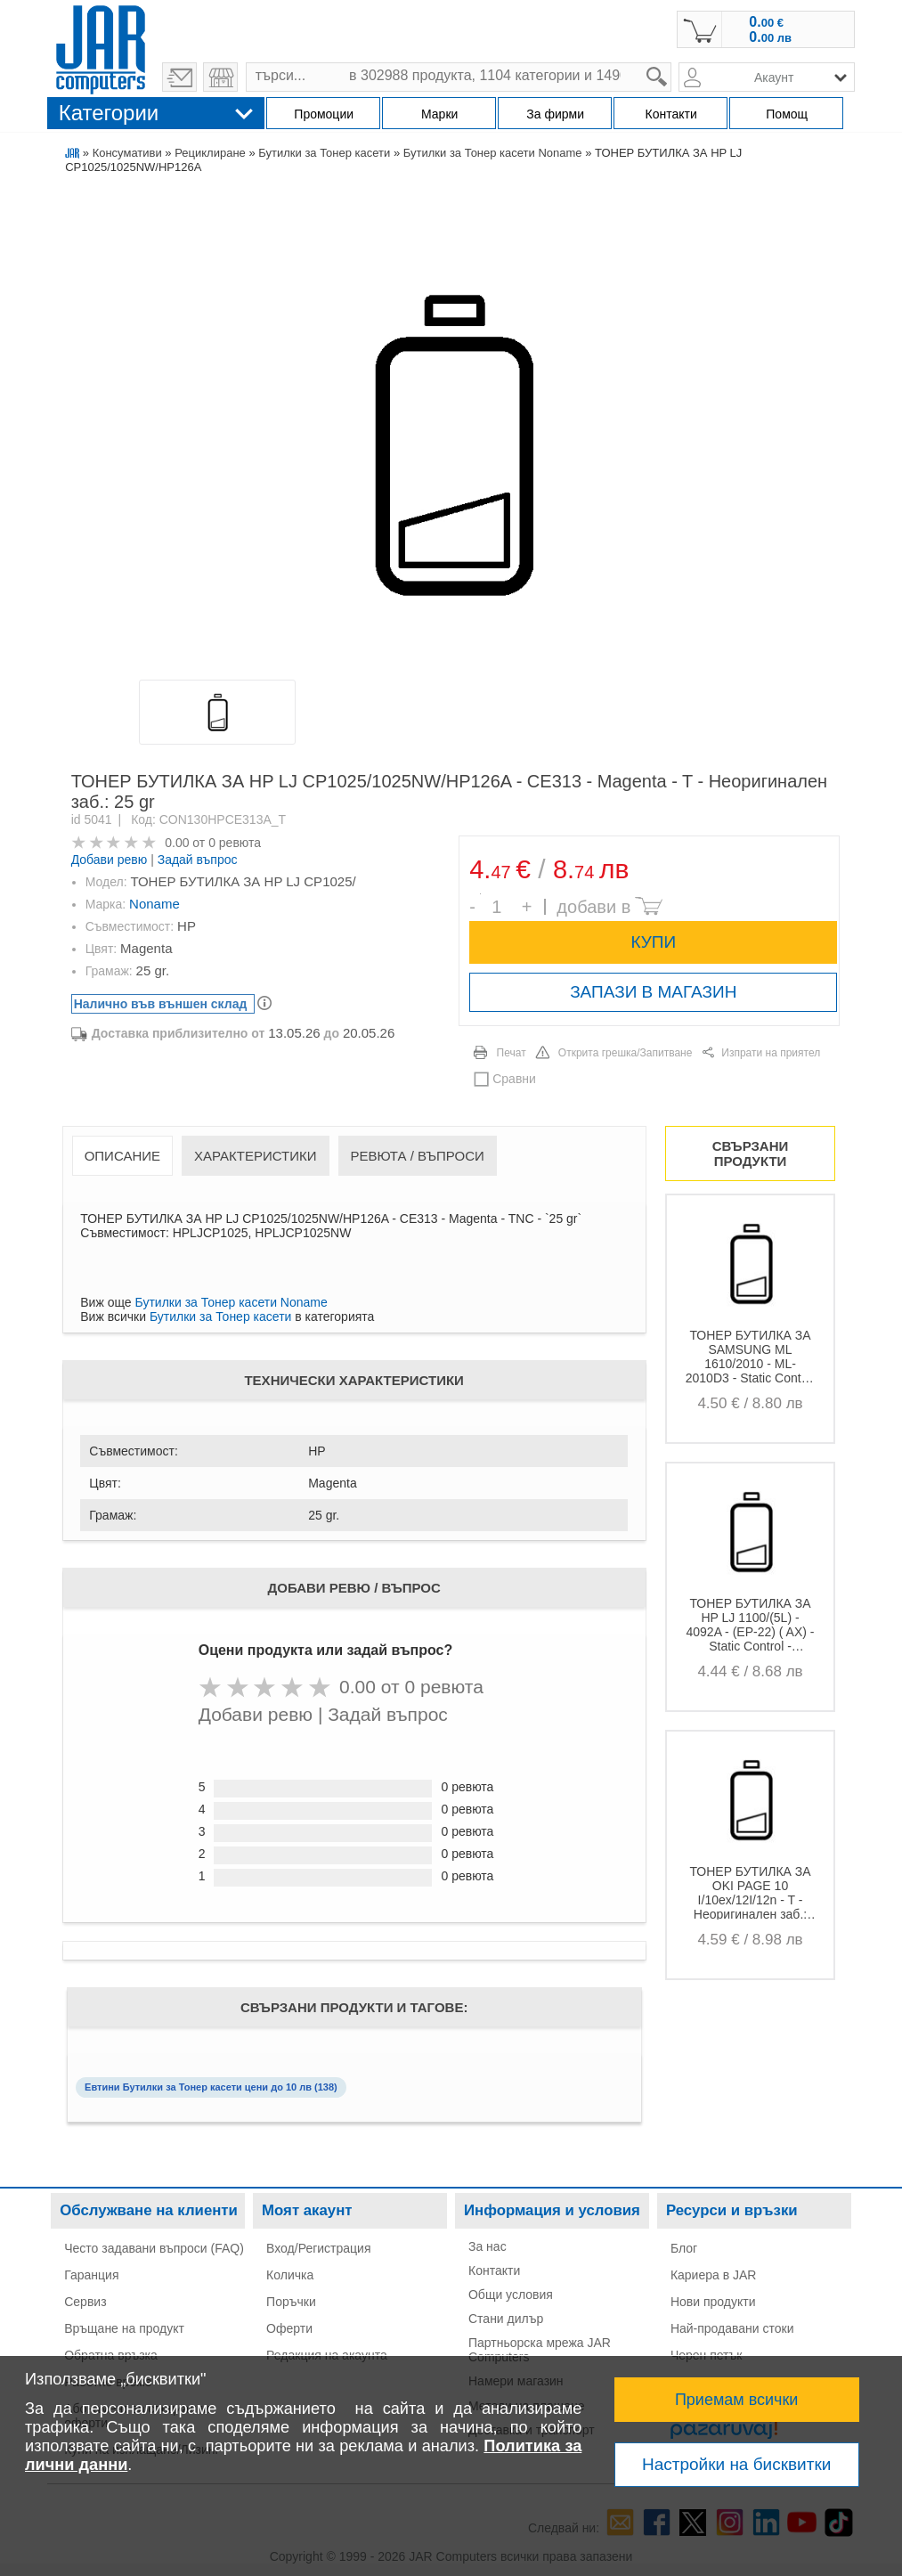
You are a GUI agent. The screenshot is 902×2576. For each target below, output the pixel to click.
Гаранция (91, 2275)
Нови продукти (713, 2302)
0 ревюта (234, 843)
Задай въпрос (198, 859)
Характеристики (255, 1155)
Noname (154, 903)
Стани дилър (505, 2318)
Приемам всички (737, 2400)
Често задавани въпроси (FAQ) (154, 2248)
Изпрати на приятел (770, 1053)
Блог (683, 2248)
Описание (122, 1155)
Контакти (494, 2270)
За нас (487, 2246)
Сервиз (85, 2302)
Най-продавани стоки (732, 2328)
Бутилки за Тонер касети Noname (492, 152)
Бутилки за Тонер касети (324, 152)
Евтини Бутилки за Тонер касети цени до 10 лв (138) (211, 2087)
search (671, 62)
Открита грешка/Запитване (625, 1053)
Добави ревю (109, 859)
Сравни (514, 1079)
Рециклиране (210, 152)
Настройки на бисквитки (736, 2464)
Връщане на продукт (124, 2328)
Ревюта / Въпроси (417, 1155)
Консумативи (127, 152)
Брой (480, 893)
